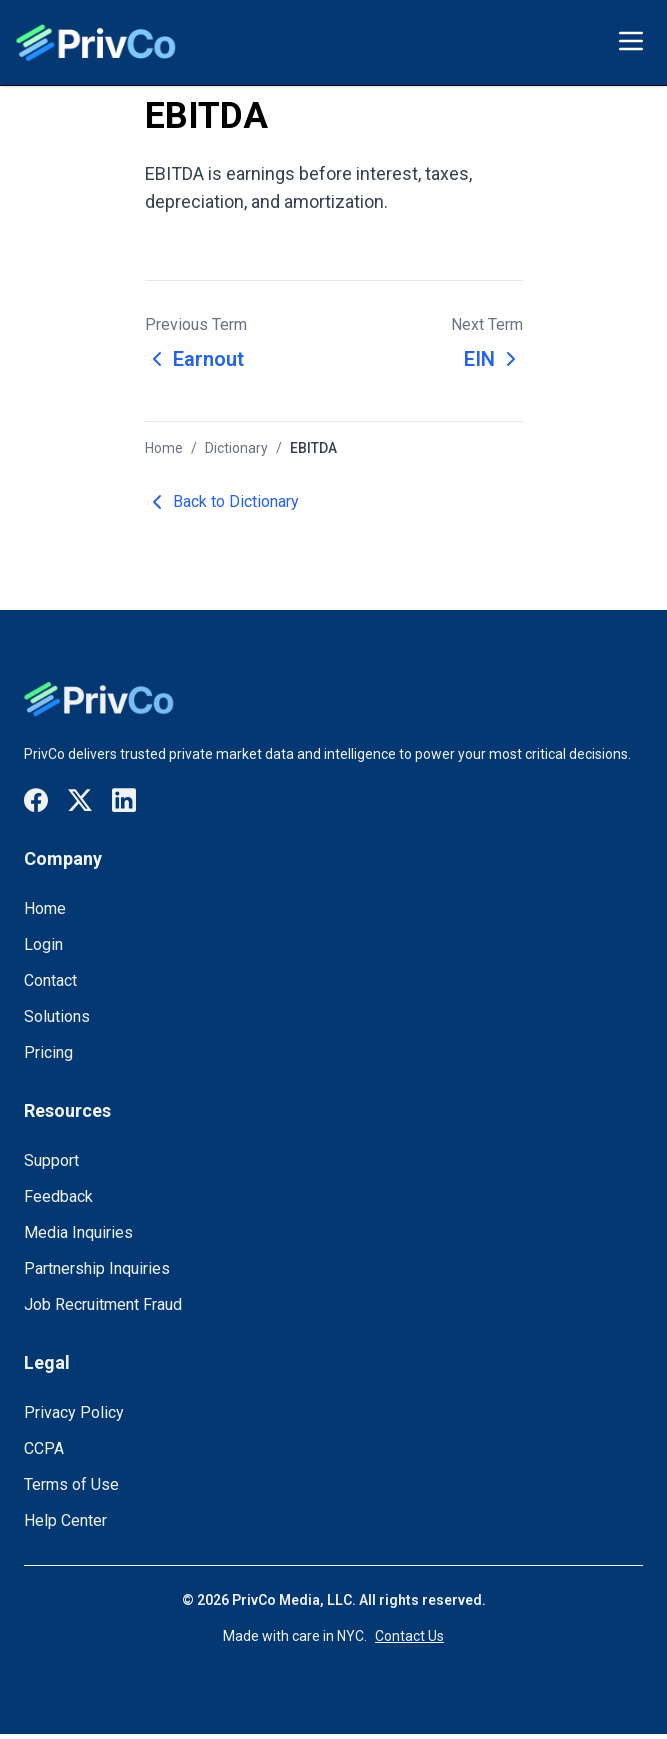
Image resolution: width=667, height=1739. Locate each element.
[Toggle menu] (631, 41)
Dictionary (236, 448)
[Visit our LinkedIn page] (124, 800)
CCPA (44, 1448)
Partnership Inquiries (97, 1268)
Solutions (57, 1016)
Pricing (48, 1052)
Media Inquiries (78, 1232)
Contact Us (409, 1636)
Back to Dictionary (222, 502)
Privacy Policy (74, 1412)
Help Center (65, 1520)
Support (51, 1160)
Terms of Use (71, 1484)
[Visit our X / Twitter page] (80, 800)
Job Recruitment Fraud (103, 1304)
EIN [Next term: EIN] (493, 359)
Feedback (58, 1196)
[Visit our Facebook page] (36, 800)
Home (164, 448)
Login (43, 944)
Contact (50, 980)
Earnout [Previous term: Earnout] (194, 359)
